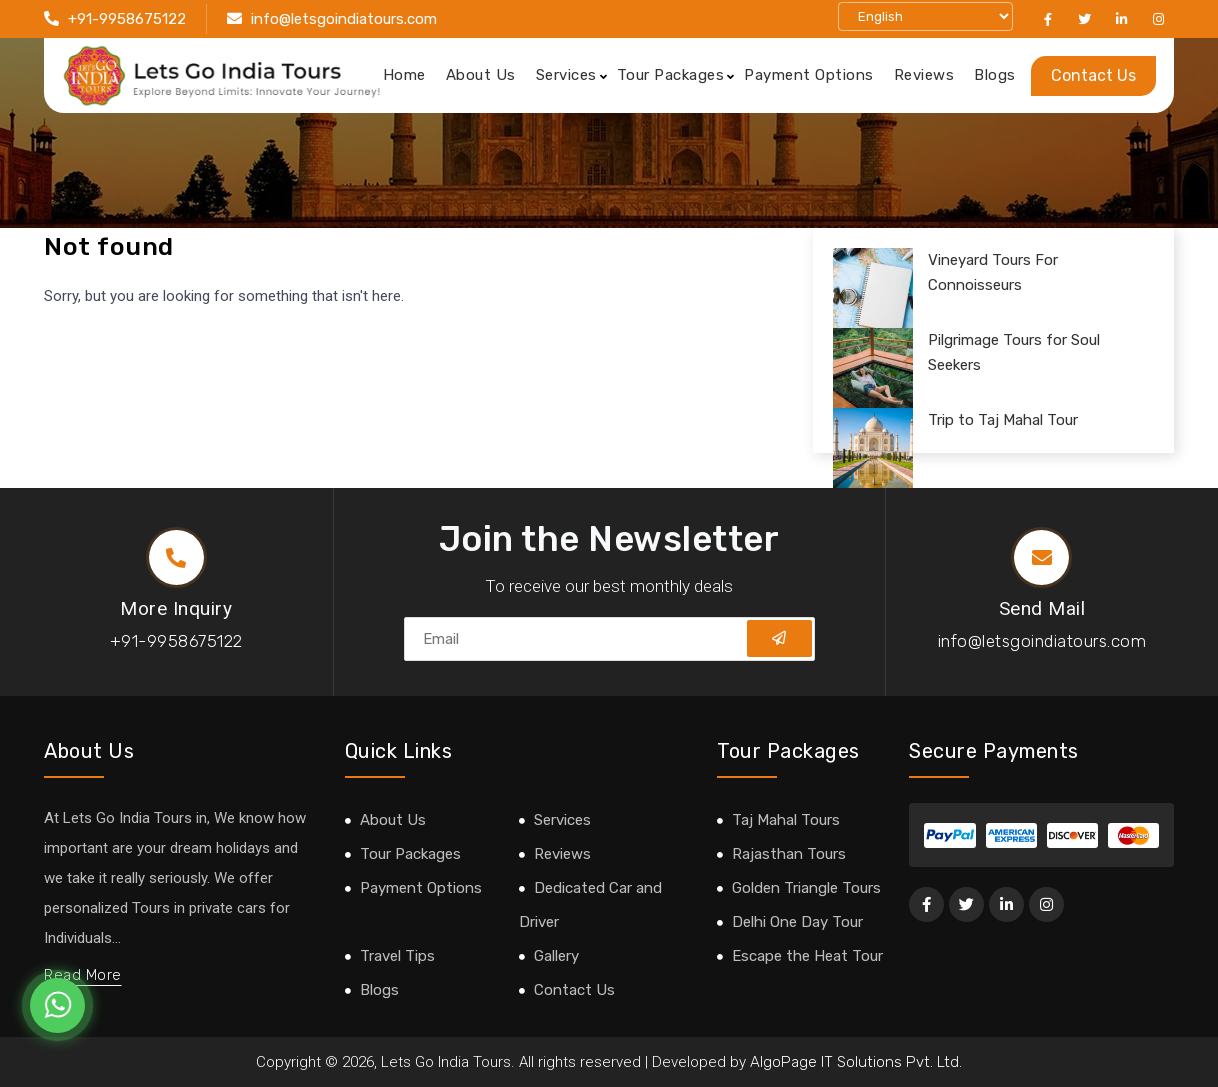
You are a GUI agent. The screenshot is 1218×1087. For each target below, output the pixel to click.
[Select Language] (925, 16)
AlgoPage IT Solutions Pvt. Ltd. (856, 1062)
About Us (481, 75)
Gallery (556, 956)
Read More (83, 975)
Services (566, 75)
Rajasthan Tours (789, 854)
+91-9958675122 (127, 19)
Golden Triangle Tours (806, 888)
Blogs (995, 75)
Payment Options (809, 75)
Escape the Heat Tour (807, 956)
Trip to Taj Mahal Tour (1003, 420)
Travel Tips (397, 956)
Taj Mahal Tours (786, 820)
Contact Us (1093, 75)
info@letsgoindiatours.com (344, 19)
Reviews (924, 75)
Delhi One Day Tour (797, 922)
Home (404, 75)
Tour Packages (671, 75)
